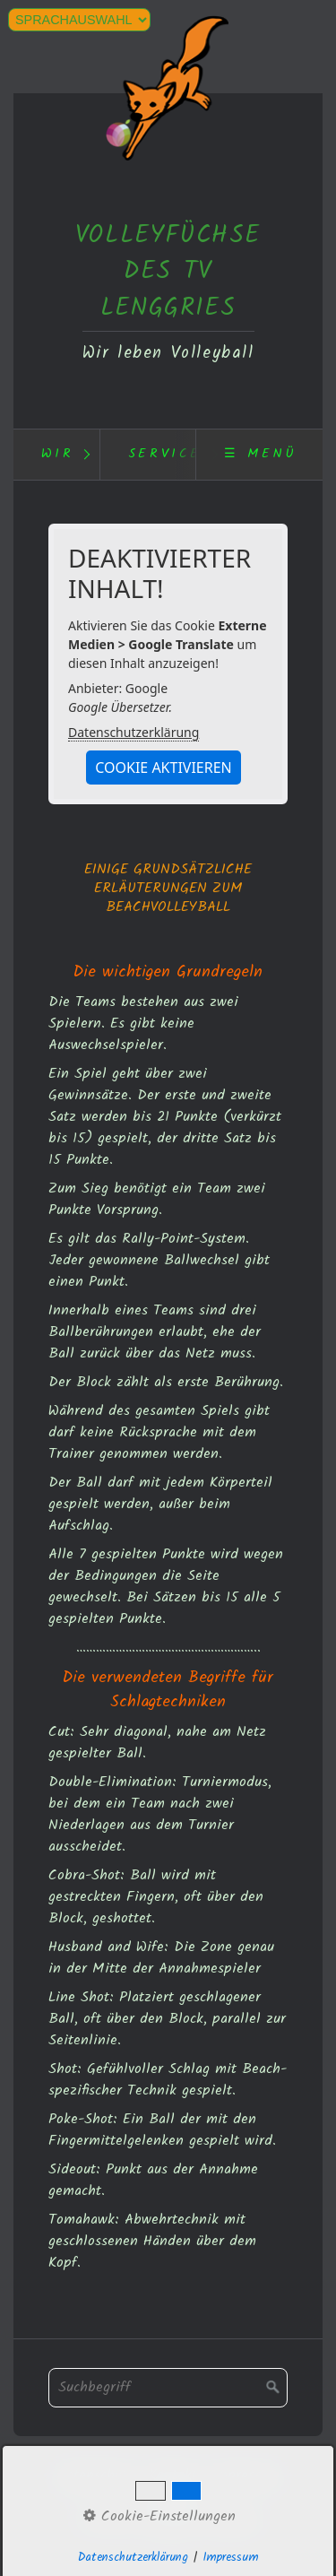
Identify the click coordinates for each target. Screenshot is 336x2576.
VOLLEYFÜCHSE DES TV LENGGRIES (168, 272)
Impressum (245, 2475)
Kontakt (173, 2475)
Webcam (172, 2499)
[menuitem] (56, 454)
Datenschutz (95, 2475)
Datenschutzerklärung (133, 732)
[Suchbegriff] (168, 2387)
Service (165, 454)
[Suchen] (273, 2387)
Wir (57, 454)
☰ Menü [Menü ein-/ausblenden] (260, 454)
